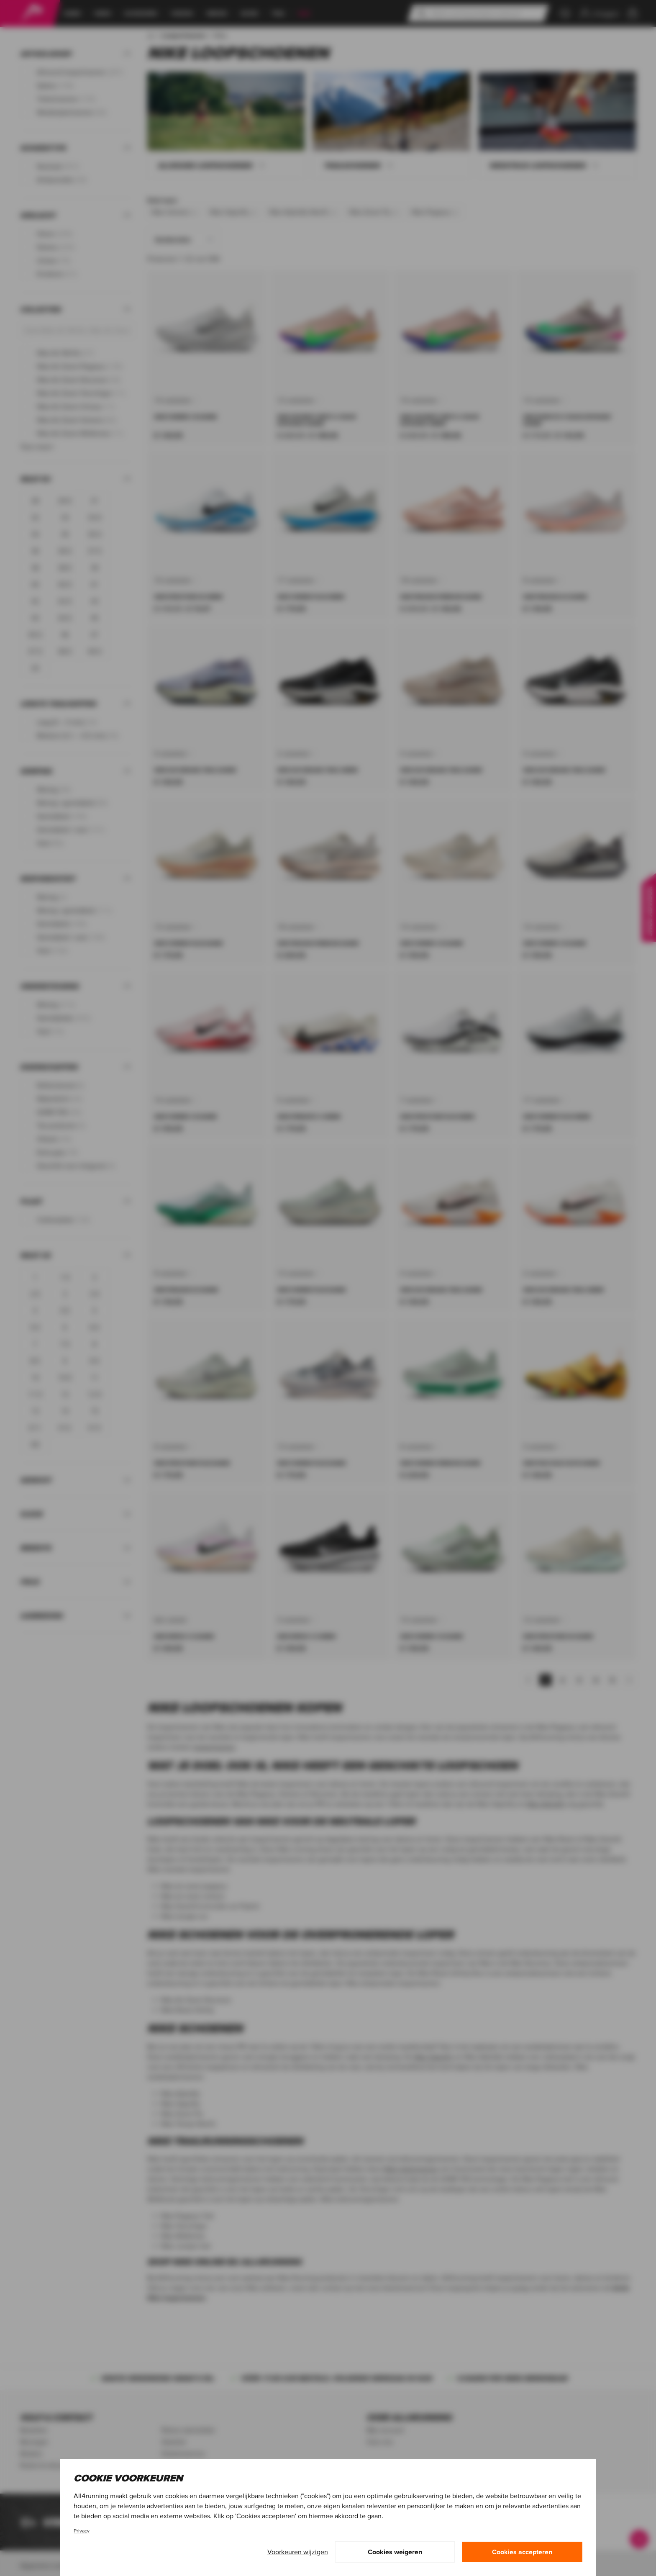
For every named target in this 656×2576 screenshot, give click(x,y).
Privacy (82, 2530)
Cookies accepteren (522, 2551)
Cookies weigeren (395, 2551)
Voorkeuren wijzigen (297, 2551)
